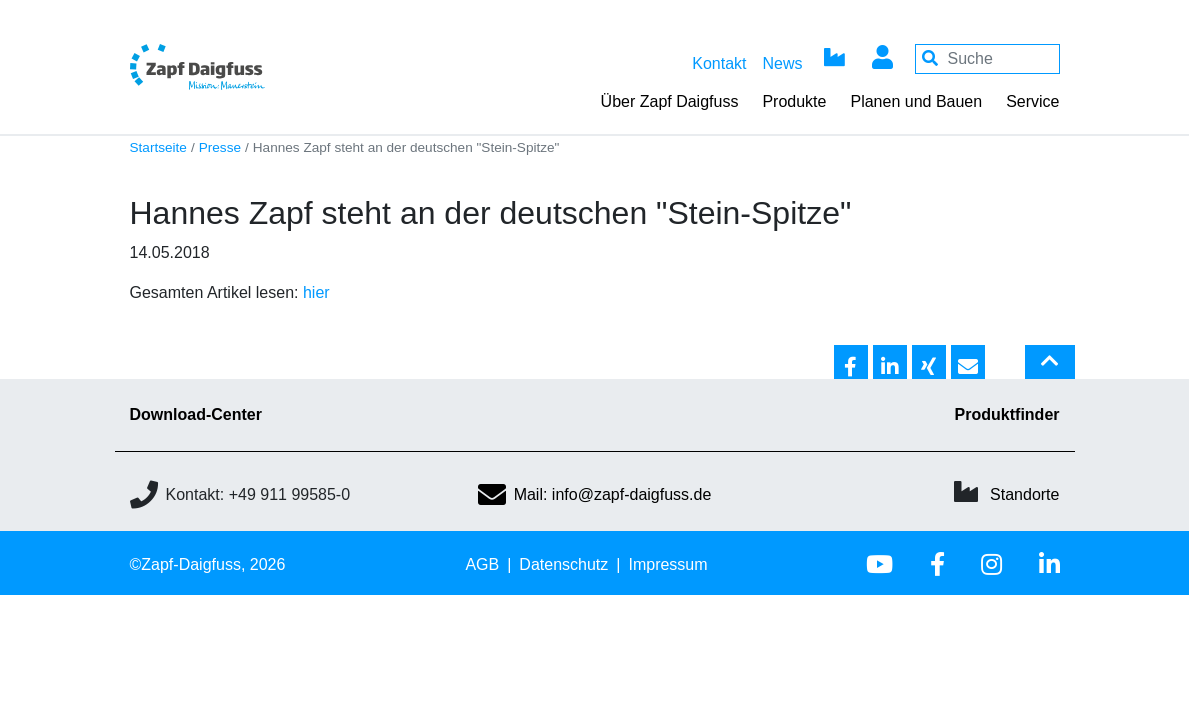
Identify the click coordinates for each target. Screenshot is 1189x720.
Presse (220, 147)
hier (316, 292)
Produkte (794, 101)
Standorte (1024, 494)
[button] (851, 363)
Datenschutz (563, 564)
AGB (482, 564)
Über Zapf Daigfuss (670, 101)
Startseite (158, 147)
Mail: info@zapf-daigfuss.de (595, 494)
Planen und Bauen (916, 101)
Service (1032, 101)
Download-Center (196, 414)
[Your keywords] (987, 59)
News (782, 63)
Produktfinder (1007, 414)
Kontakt (719, 63)
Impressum (667, 564)
